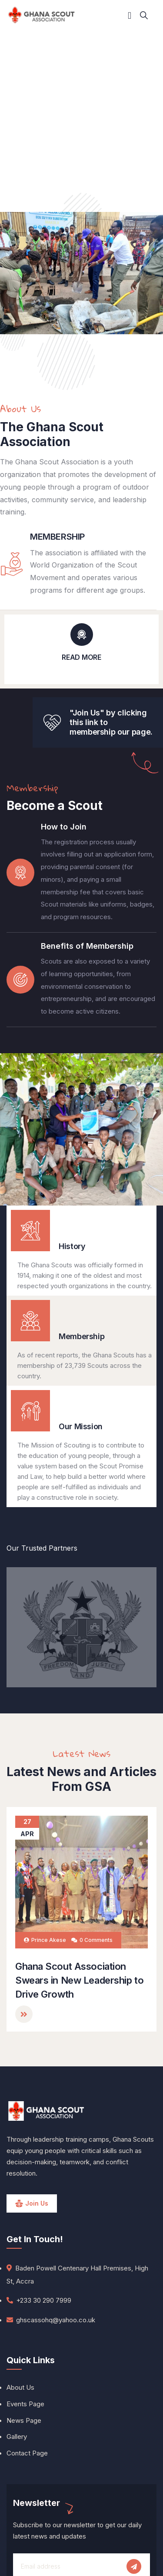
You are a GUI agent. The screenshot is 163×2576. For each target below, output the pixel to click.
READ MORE (81, 657)
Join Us (36, 2203)
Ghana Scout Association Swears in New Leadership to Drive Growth (79, 1980)
